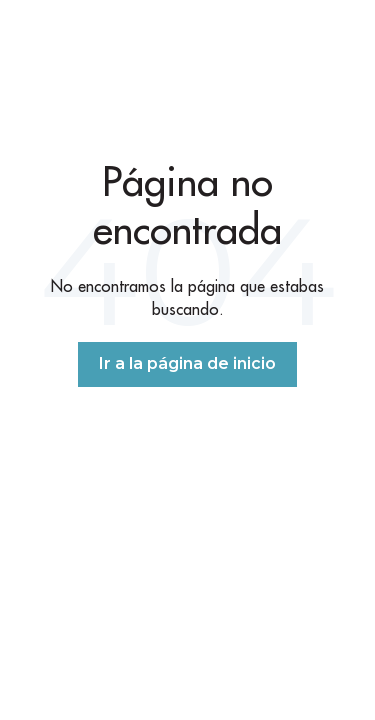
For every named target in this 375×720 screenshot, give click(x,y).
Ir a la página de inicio (187, 363)
